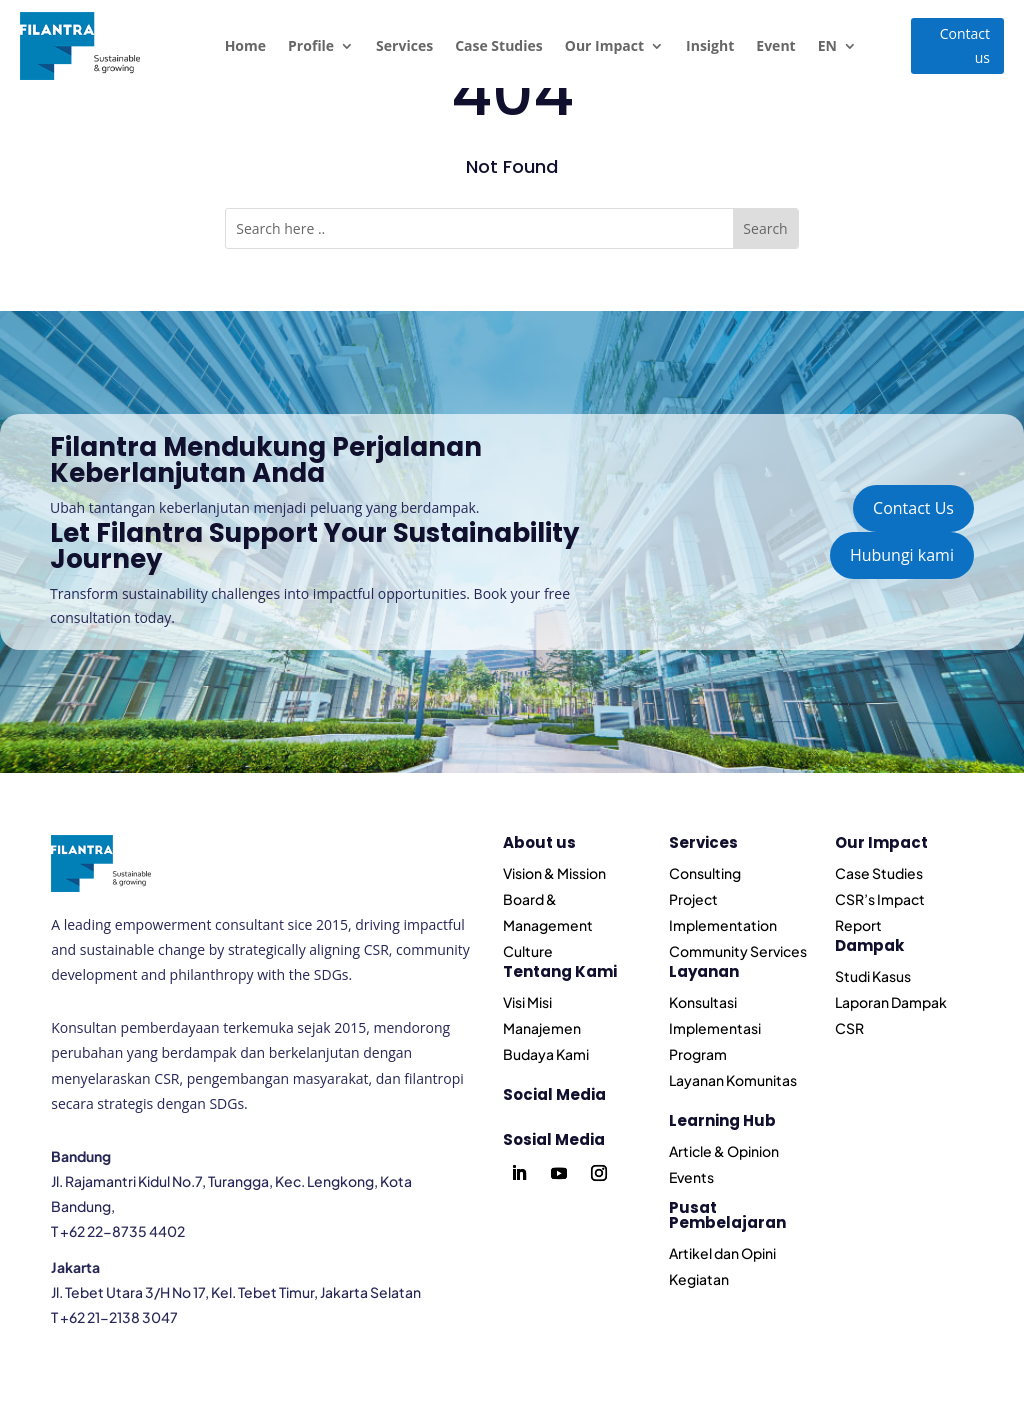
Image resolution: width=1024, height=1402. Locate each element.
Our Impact (604, 45)
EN (827, 45)
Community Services (738, 951)
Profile (311, 45)
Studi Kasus (873, 976)
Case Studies (499, 45)
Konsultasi (703, 1002)
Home (245, 45)
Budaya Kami (546, 1054)
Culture (528, 951)
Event (775, 45)
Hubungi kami (902, 555)
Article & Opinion (724, 1151)
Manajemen (542, 1028)
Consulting (705, 873)
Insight (710, 45)
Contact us (965, 45)
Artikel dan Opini (722, 1253)
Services (404, 45)
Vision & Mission (554, 873)
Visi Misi (527, 1002)
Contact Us (913, 508)
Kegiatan (699, 1279)
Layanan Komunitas (733, 1080)
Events (691, 1177)
